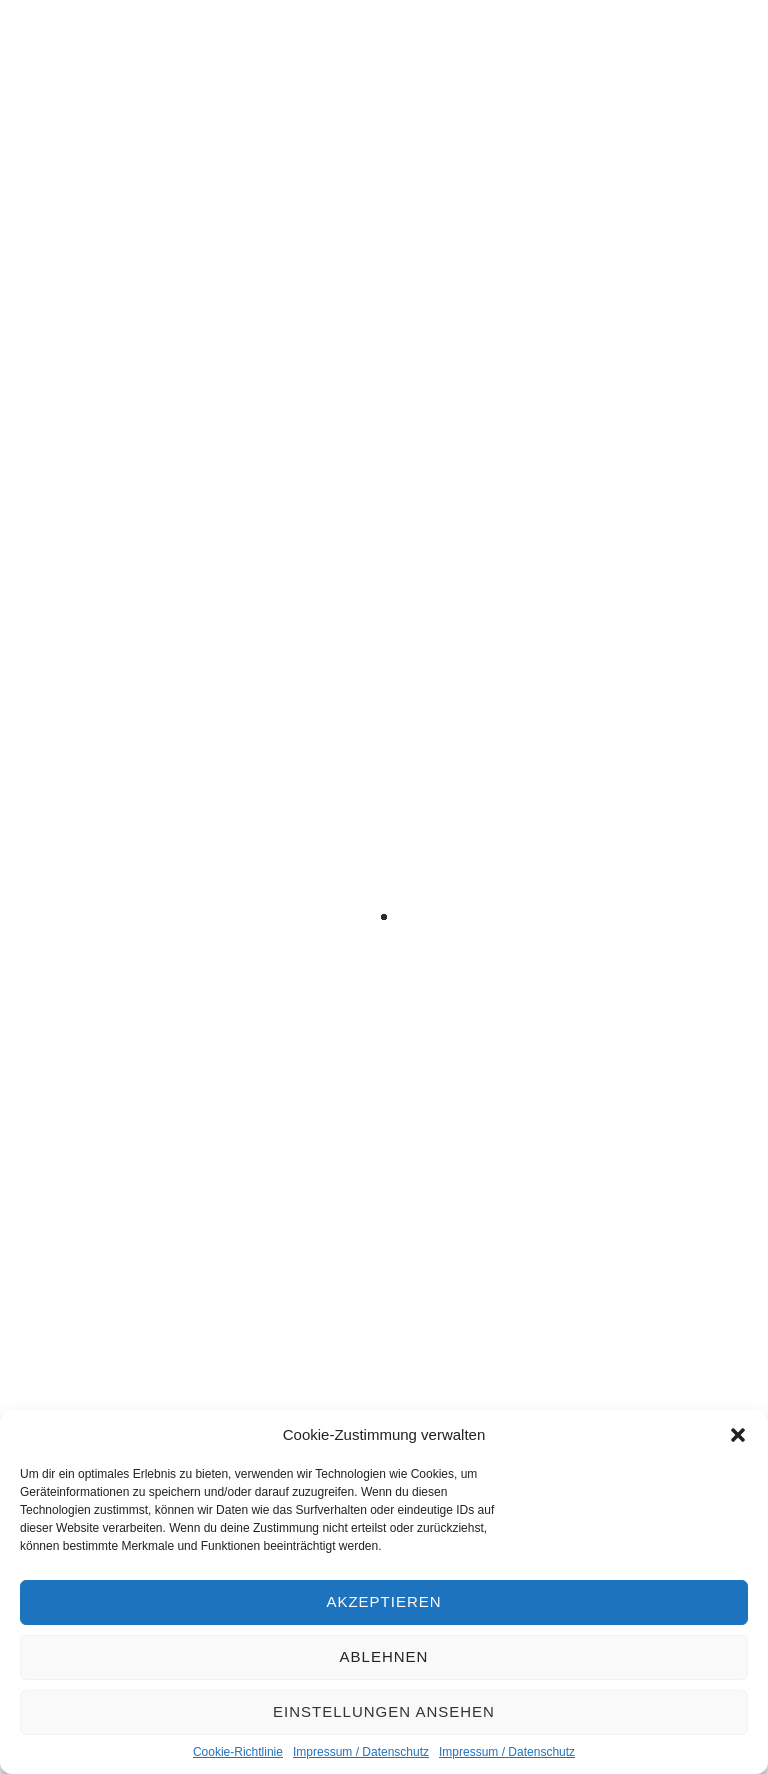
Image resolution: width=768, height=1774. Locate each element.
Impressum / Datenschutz (361, 1752)
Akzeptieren (383, 1601)
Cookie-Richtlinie (238, 1752)
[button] (738, 1435)
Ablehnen (384, 1656)
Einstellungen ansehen (384, 1711)
